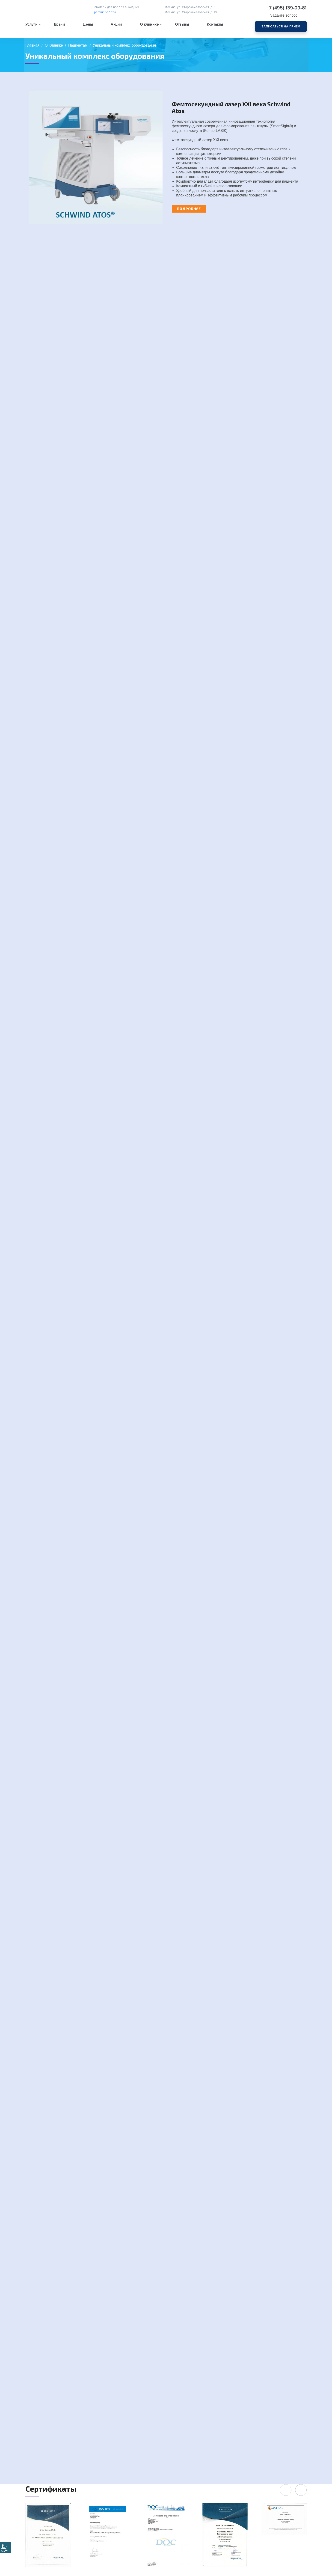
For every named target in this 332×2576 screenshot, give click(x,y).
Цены (88, 24)
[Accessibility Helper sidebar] (5, 2547)
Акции (116, 24)
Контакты (215, 24)
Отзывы (182, 24)
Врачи (59, 24)
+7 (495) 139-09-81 (287, 8)
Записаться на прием (280, 26)
